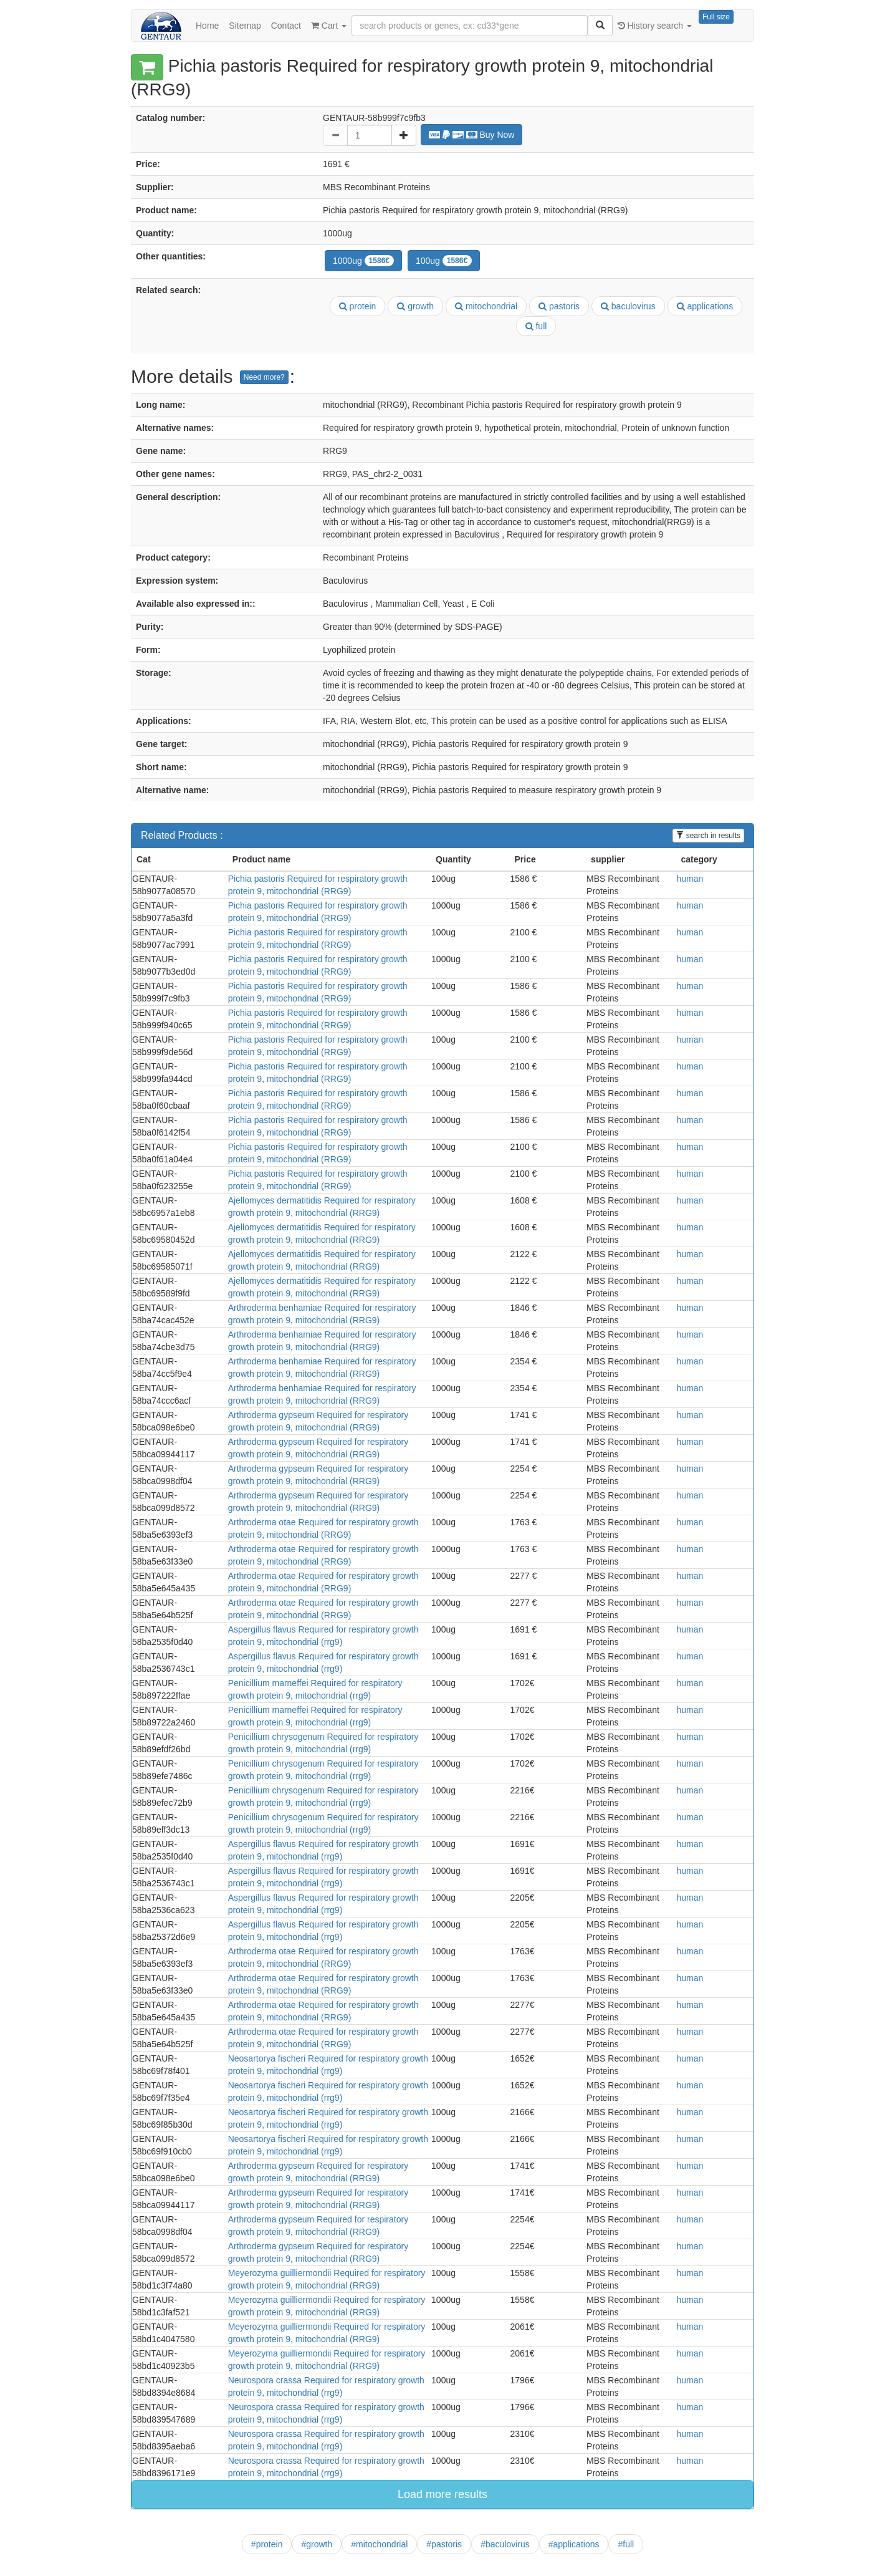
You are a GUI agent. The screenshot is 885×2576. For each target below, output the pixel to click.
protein (357, 306)
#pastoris (444, 2544)
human (689, 879)
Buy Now (472, 135)
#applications (574, 2544)
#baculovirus (505, 2544)
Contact (286, 26)
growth (415, 306)
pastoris (559, 306)
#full (626, 2544)
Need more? (264, 377)
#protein (267, 2544)
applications (705, 306)
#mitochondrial (379, 2544)
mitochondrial (486, 306)
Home (207, 26)
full (536, 326)
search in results (708, 835)
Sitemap (245, 26)
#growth (316, 2544)
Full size (716, 16)
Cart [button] (329, 26)
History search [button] (655, 26)
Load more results (442, 2494)
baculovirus (628, 306)
